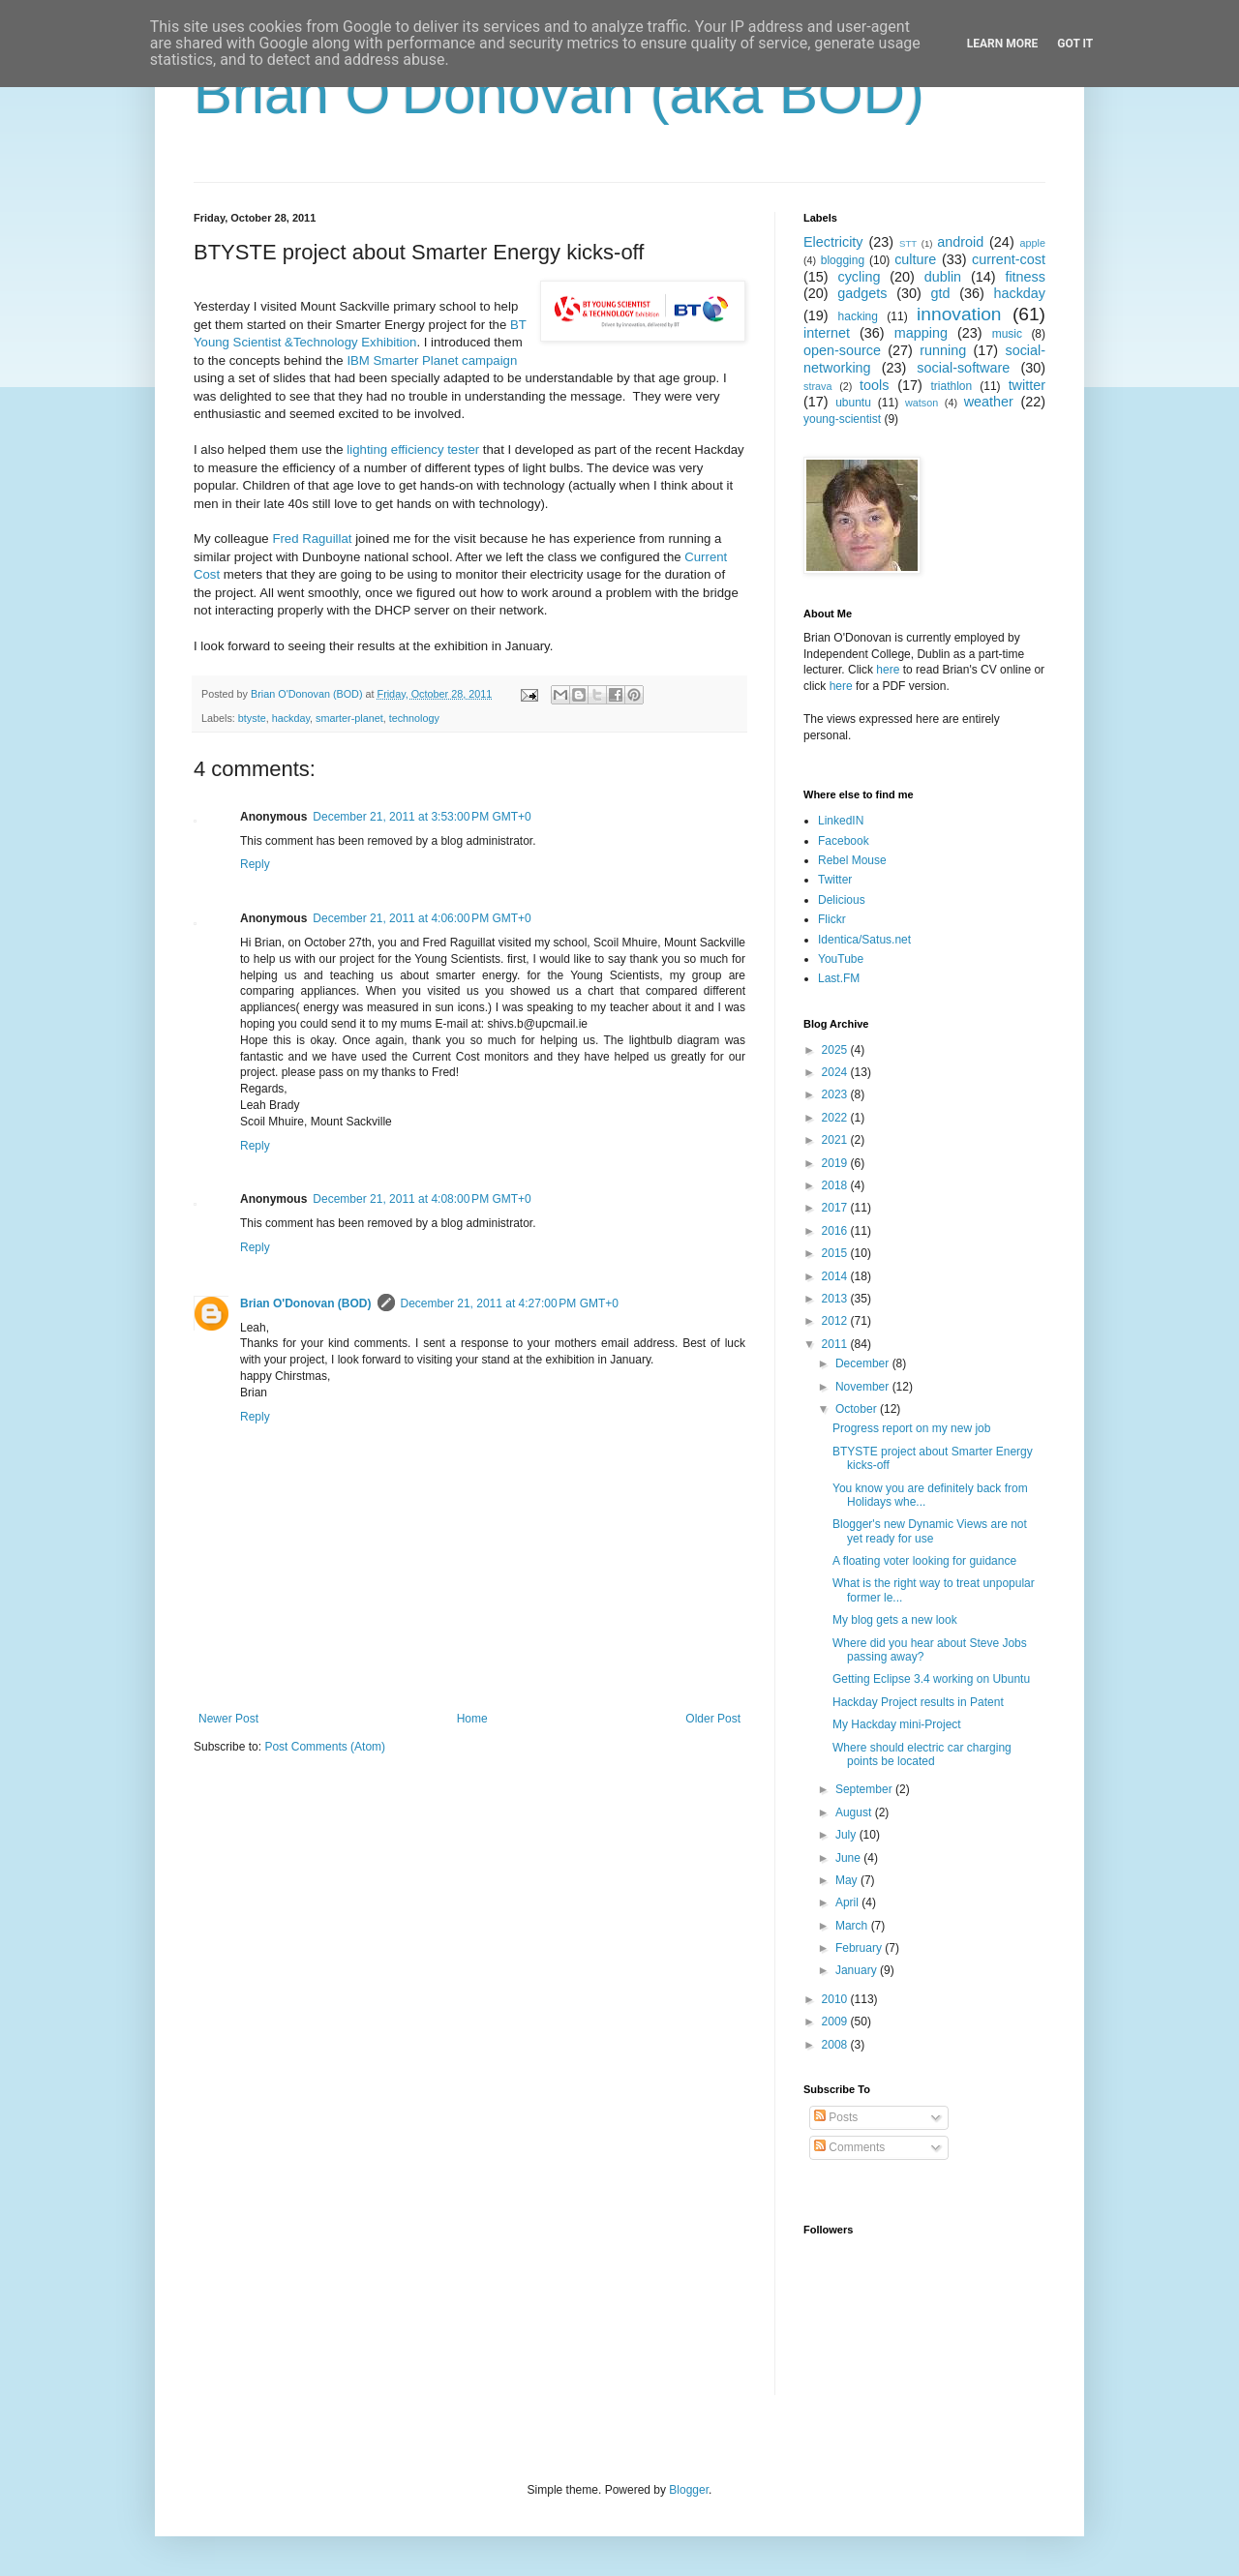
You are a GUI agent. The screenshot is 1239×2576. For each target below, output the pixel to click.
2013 (836, 1298)
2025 (836, 1050)
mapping (921, 333)
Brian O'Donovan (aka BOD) (559, 93)
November (863, 1386)
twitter (1027, 385)
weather (988, 401)
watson (921, 402)
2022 (836, 1117)
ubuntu (853, 402)
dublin (942, 277)
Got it (1075, 43)
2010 (836, 1999)
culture (915, 259)
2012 (836, 1321)
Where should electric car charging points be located (922, 1754)
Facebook (843, 841)
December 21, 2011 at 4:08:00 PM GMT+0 (421, 1199)
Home (472, 1718)
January (857, 1970)
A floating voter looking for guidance (924, 1561)
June (849, 1858)
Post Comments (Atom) (324, 1746)
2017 (836, 1207)
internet (826, 333)
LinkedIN (840, 820)
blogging (842, 260)
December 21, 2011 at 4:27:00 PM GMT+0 (510, 1303)
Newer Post (228, 1718)
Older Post (712, 1718)
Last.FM (839, 978)
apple (1032, 243)
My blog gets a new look (894, 1620)
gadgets (862, 293)
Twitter (835, 879)
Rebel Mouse (852, 860)
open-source (842, 350)
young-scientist (842, 419)
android (960, 242)
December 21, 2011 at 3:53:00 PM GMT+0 (421, 817)
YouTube (840, 959)
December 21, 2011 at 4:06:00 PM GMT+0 (421, 918)
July (847, 1835)
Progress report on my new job (911, 1428)
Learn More (1003, 43)
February (860, 1948)
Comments (849, 2147)
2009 (836, 2021)
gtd (940, 293)
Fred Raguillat (311, 538)
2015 (836, 1253)
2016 (836, 1231)
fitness (1025, 277)
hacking (858, 316)
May (848, 1880)
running (943, 350)
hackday (291, 718)
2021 (836, 1140)
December (863, 1363)
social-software (963, 367)
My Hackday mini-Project (896, 1724)
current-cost (1008, 259)
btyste (252, 718)
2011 (836, 1344)
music (1007, 334)
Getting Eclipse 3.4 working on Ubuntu (931, 1679)
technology (414, 718)
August (855, 1812)
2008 (836, 2045)
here (887, 669)
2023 (836, 1094)
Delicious (841, 900)
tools (874, 385)
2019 (836, 1163)
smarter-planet (349, 718)
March (853, 1925)
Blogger (689, 2490)
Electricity (833, 242)
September (865, 1789)
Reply (255, 864)
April (848, 1902)
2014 (836, 1276)
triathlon (951, 386)
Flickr (832, 919)
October (857, 1409)
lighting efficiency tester (413, 449)
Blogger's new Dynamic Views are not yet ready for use (929, 1530)
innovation (959, 314)
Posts (836, 2117)
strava (817, 386)
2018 (836, 1185)
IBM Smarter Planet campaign (432, 360)
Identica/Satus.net (864, 939)
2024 (836, 1072)
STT (908, 243)
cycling (858, 277)
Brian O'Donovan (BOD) (306, 1303)
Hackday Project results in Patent (918, 1702)
